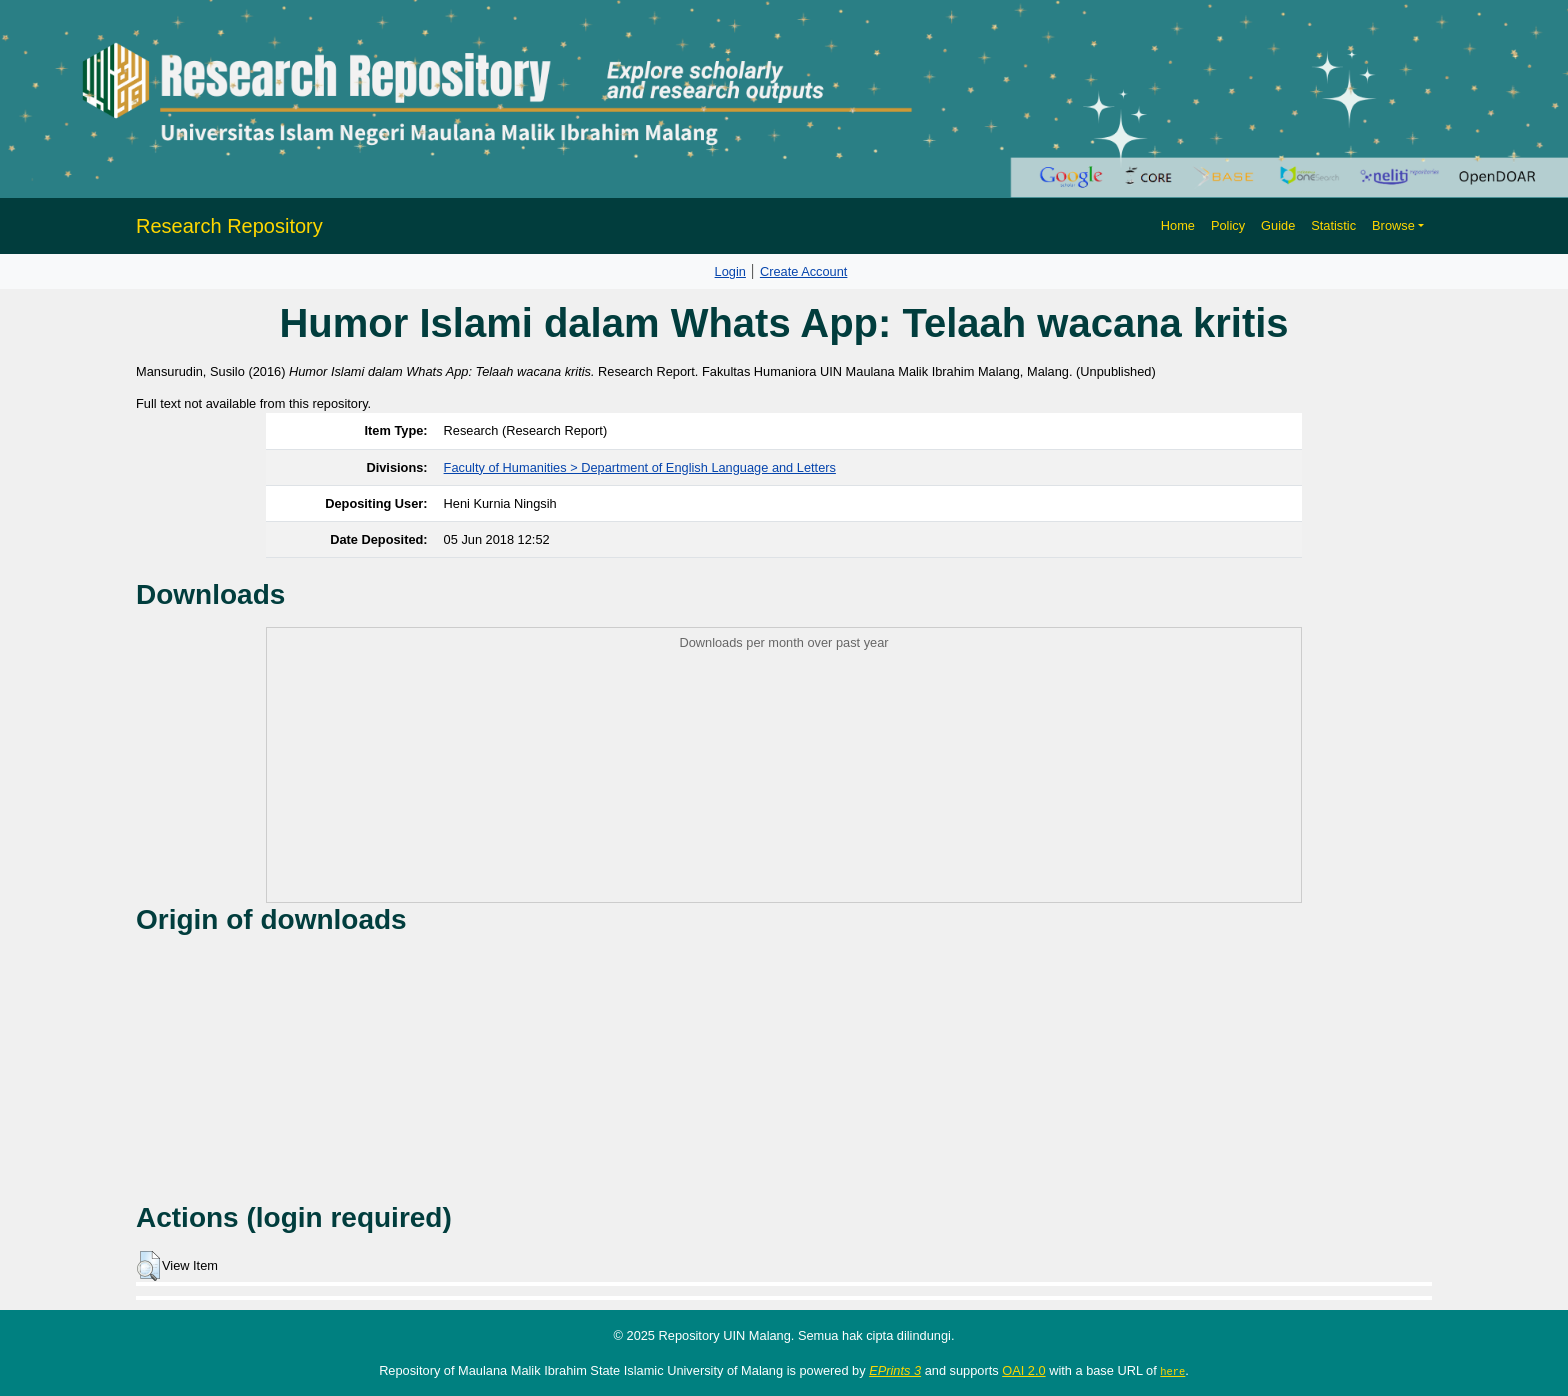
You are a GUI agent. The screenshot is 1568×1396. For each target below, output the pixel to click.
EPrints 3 (895, 1370)
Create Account (804, 271)
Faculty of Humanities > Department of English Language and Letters (640, 467)
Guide (1278, 225)
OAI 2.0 (1023, 1370)
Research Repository (229, 226)
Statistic (1333, 225)
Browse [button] (1393, 225)
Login (730, 271)
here (1172, 1371)
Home (1178, 225)
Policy (1228, 225)
